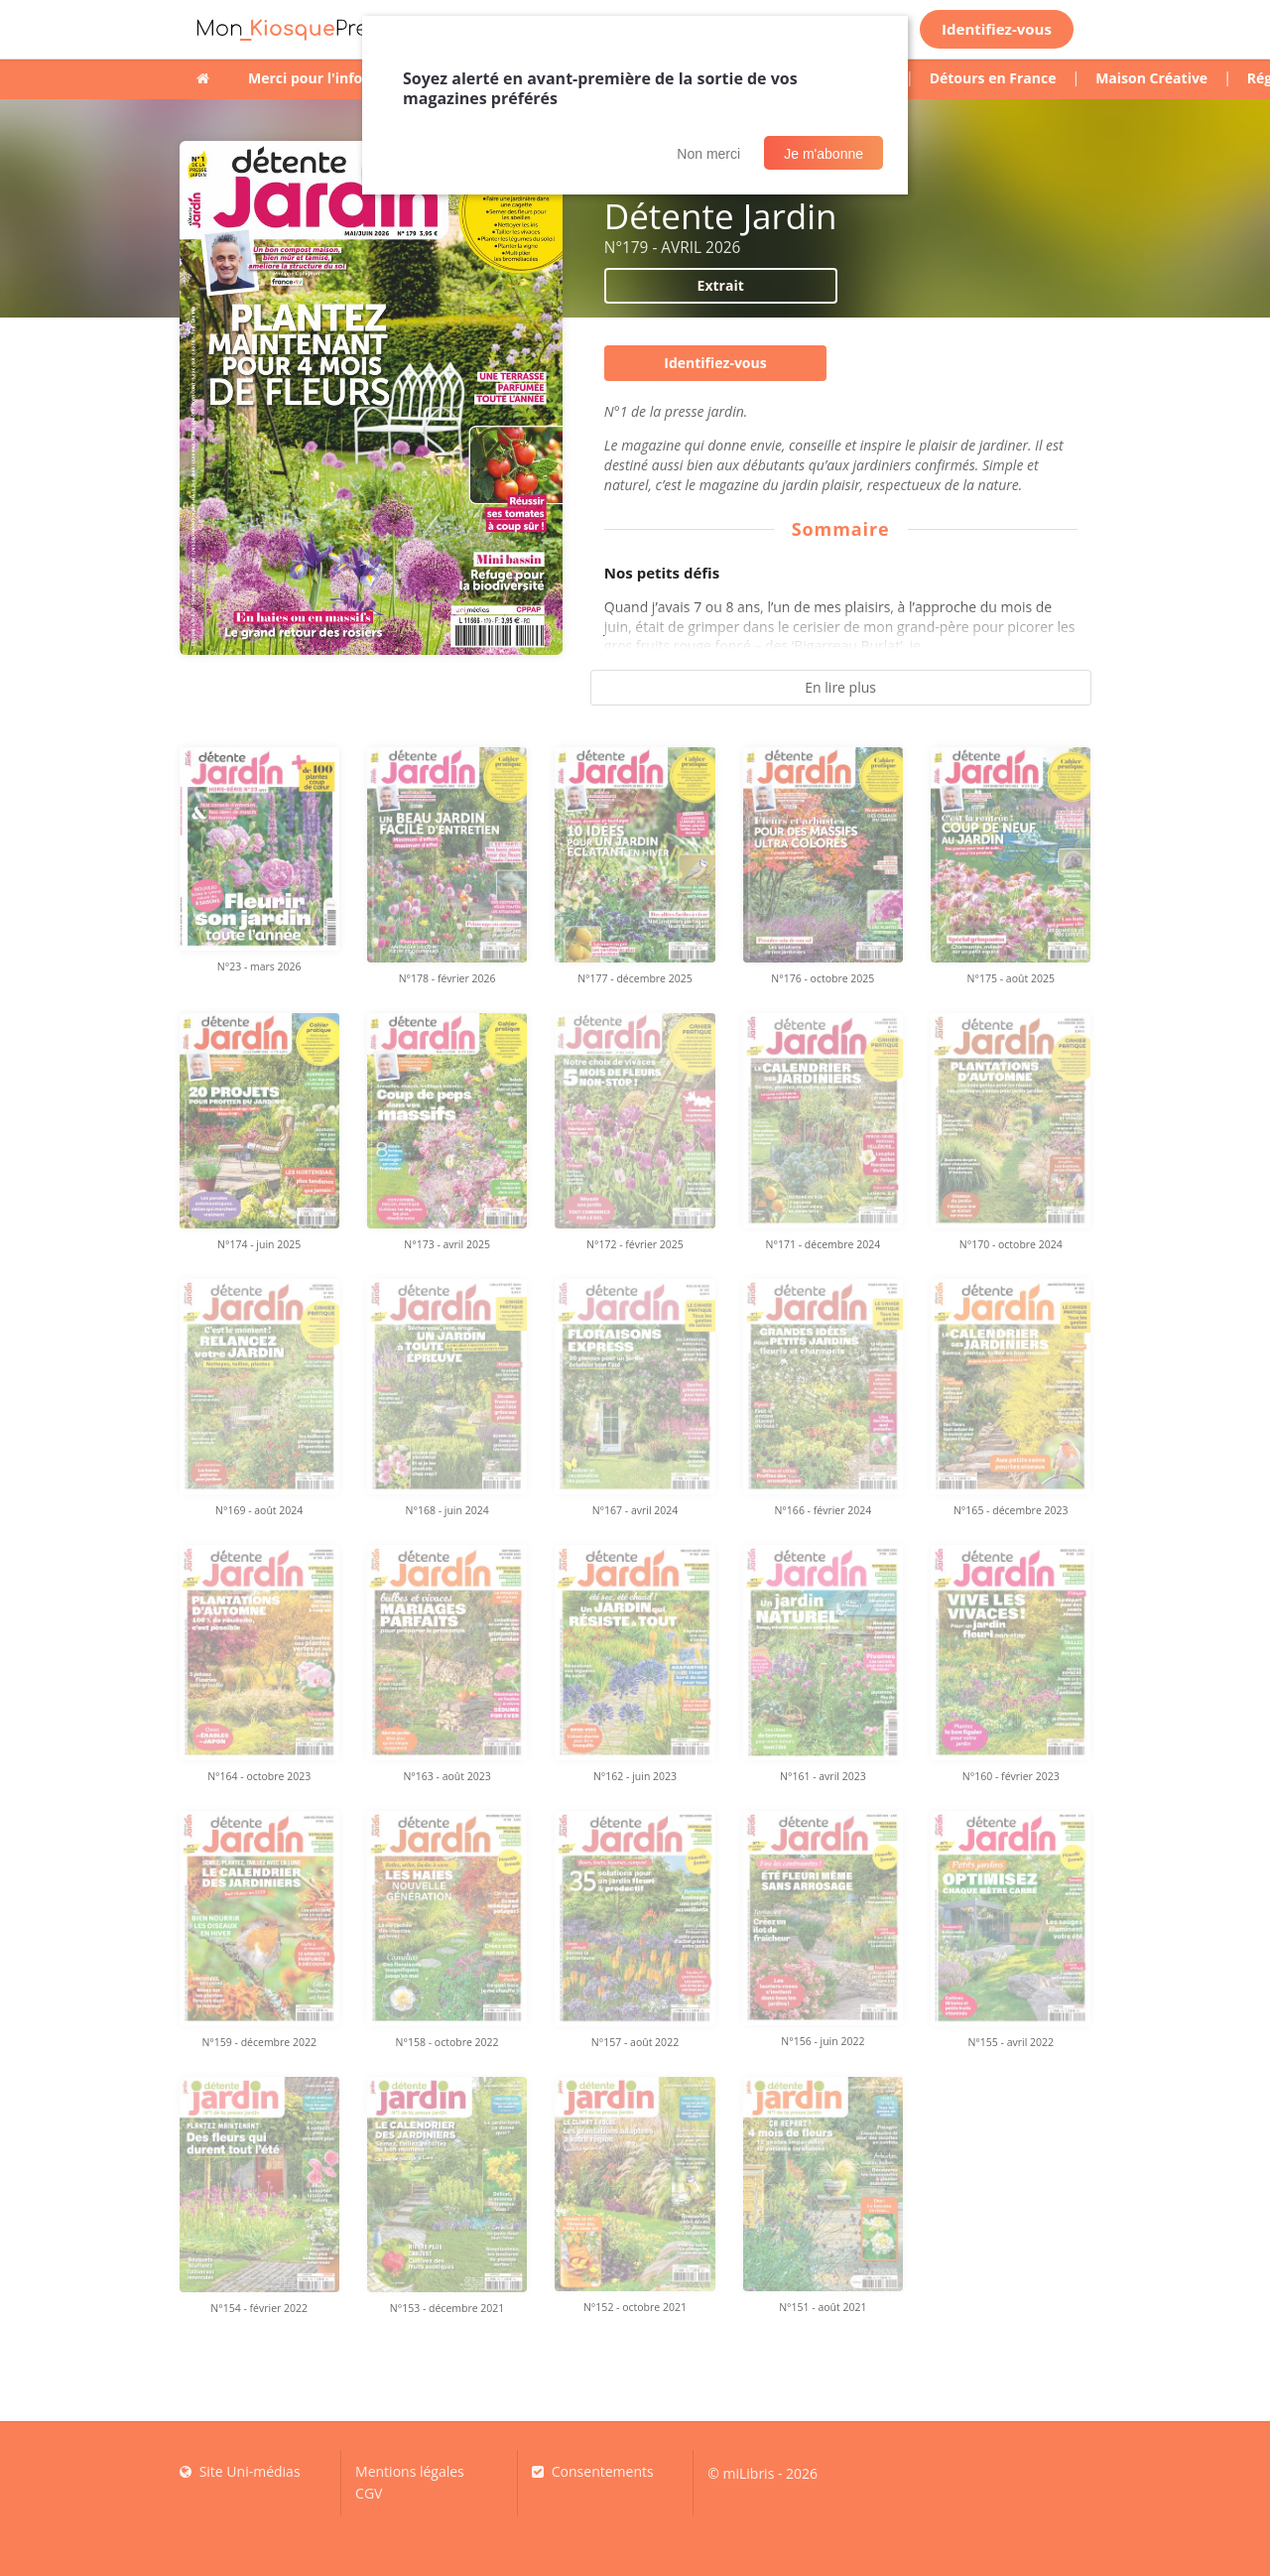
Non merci (708, 154)
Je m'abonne (823, 154)
